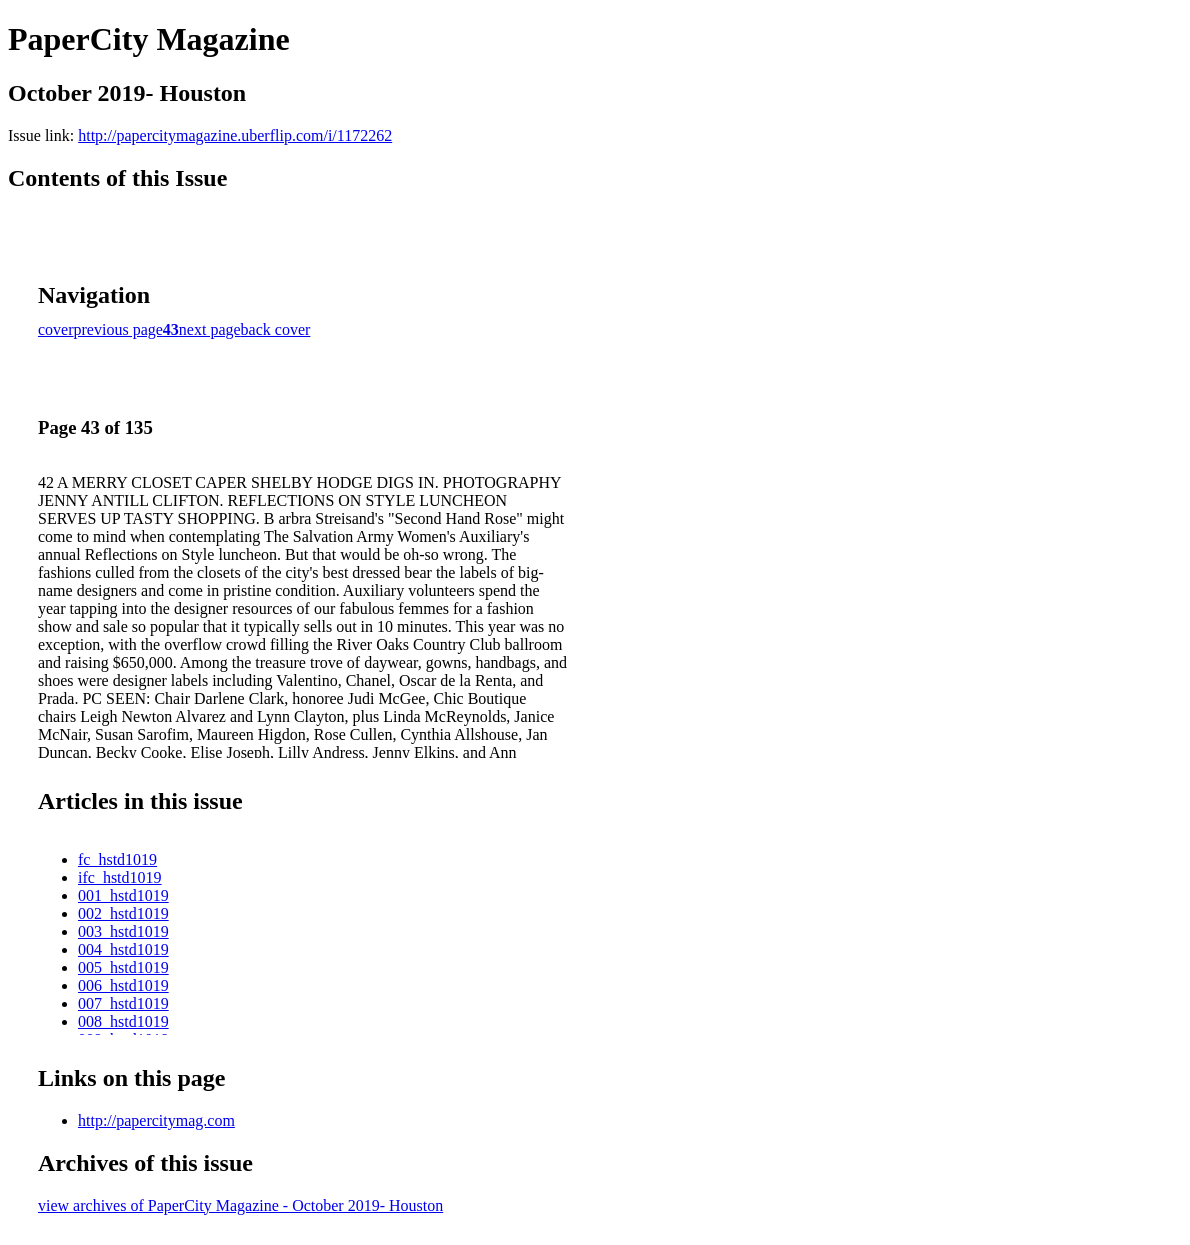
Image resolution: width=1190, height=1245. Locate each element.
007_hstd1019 (123, 1003)
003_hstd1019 (123, 931)
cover (56, 329)
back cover (276, 329)
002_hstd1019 (123, 913)
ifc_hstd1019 (120, 877)
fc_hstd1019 (117, 859)
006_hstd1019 (123, 985)
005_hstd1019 (123, 967)
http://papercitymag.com (156, 1120)
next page (210, 329)
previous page (118, 329)
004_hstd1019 (123, 949)
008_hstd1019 (123, 1021)
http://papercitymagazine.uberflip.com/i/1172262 (235, 135)
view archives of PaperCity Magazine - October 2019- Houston (240, 1205)
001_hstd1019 (123, 895)
